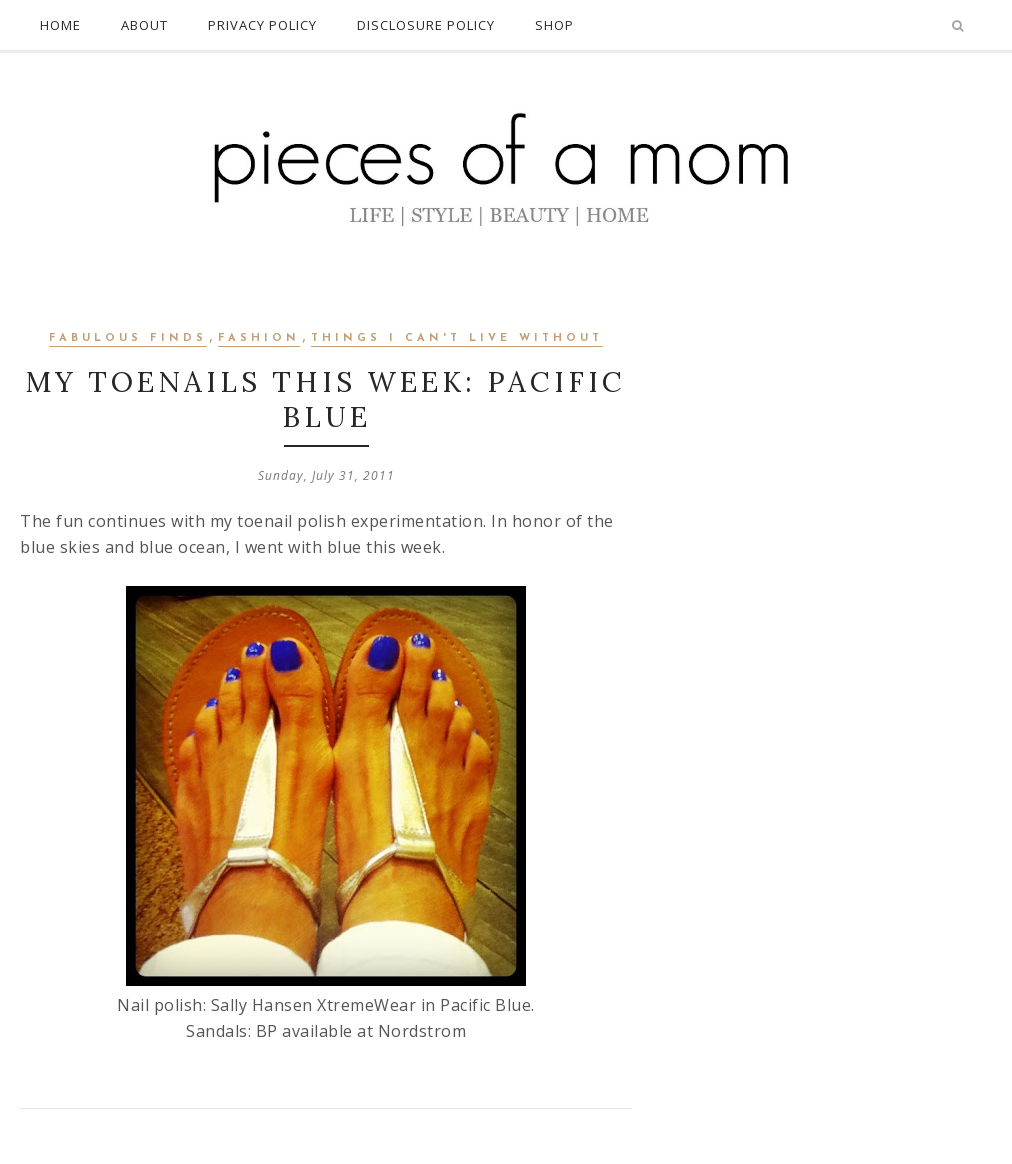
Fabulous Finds (128, 338)
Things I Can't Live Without (457, 338)
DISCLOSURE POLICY (426, 25)
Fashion (259, 338)
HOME (60, 25)
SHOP (554, 25)
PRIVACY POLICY (262, 25)
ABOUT (144, 25)
